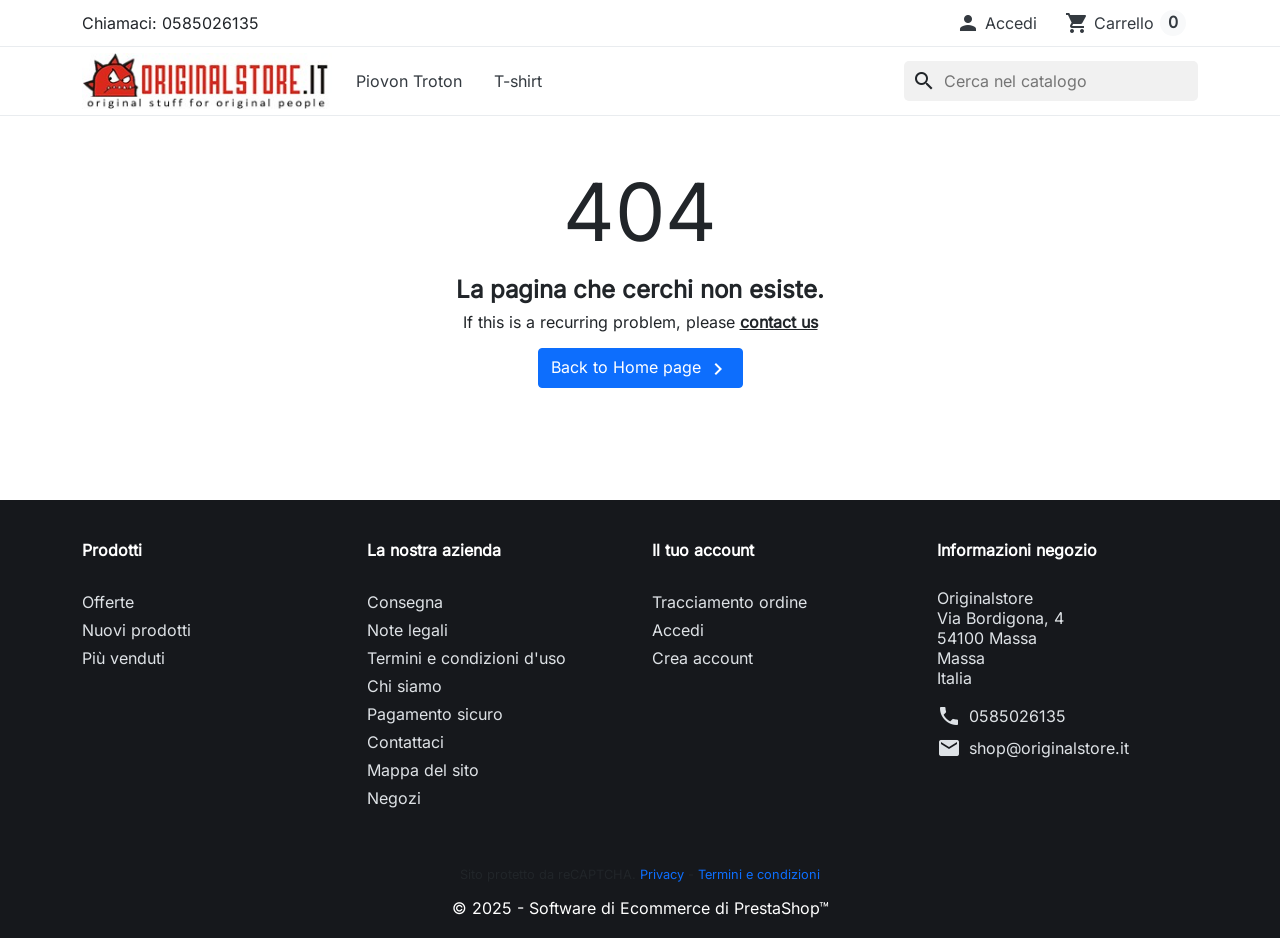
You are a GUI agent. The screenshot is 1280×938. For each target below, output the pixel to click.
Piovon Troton (409, 81)
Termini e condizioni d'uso (466, 658)
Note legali (407, 630)
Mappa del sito (423, 770)
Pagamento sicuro (435, 714)
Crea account (702, 658)
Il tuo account (703, 550)
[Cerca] (1051, 81)
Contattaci (405, 742)
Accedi (678, 630)
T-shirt (518, 81)
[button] (996, 23)
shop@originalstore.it (1049, 748)
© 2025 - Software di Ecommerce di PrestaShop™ (640, 908)
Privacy (662, 874)
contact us (779, 322)
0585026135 (1017, 716)
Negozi (394, 798)
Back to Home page (640, 369)
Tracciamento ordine (729, 602)
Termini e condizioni (759, 874)
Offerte (108, 602)
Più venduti (123, 658)
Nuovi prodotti (136, 630)
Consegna (405, 602)
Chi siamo (404, 686)
